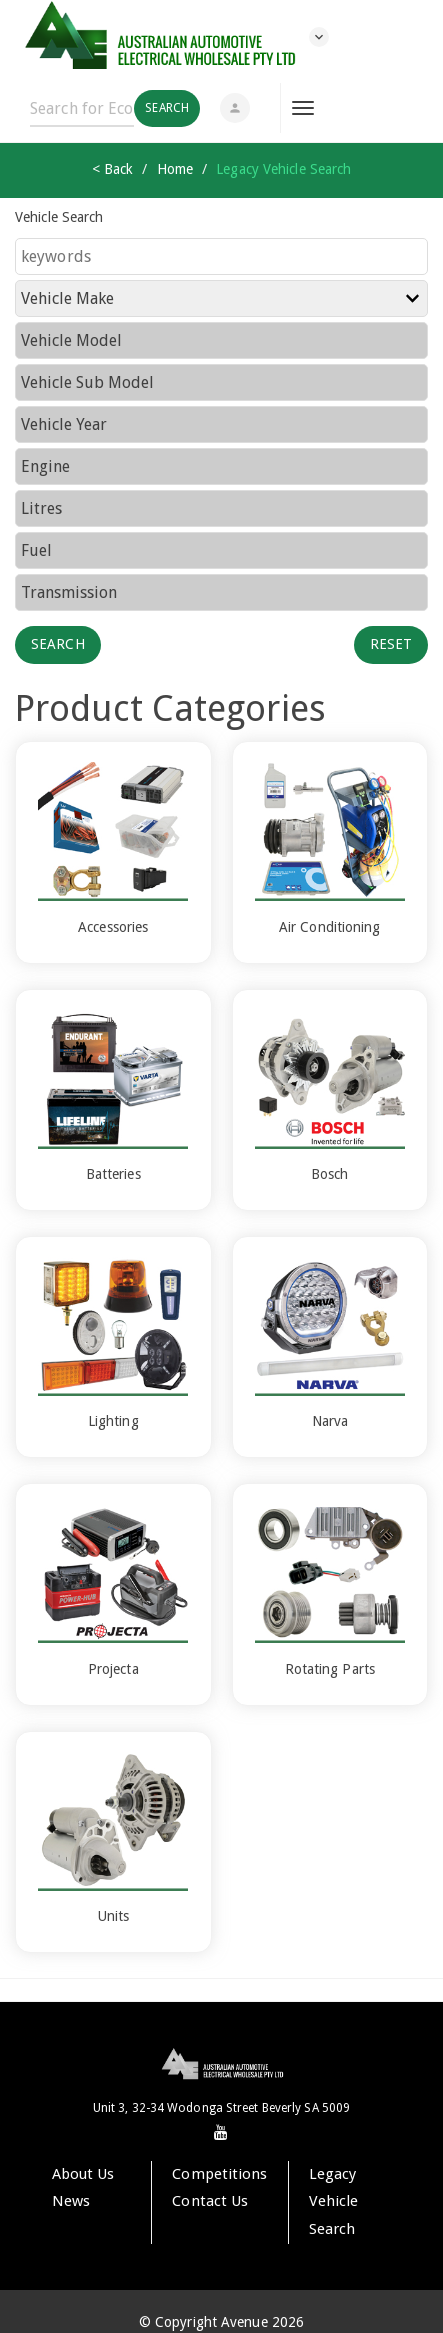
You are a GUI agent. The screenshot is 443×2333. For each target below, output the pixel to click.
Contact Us (210, 2201)
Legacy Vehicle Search (334, 2201)
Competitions (219, 2174)
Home (175, 169)
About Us (83, 2174)
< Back (113, 169)
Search (58, 644)
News (71, 2201)
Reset (391, 644)
